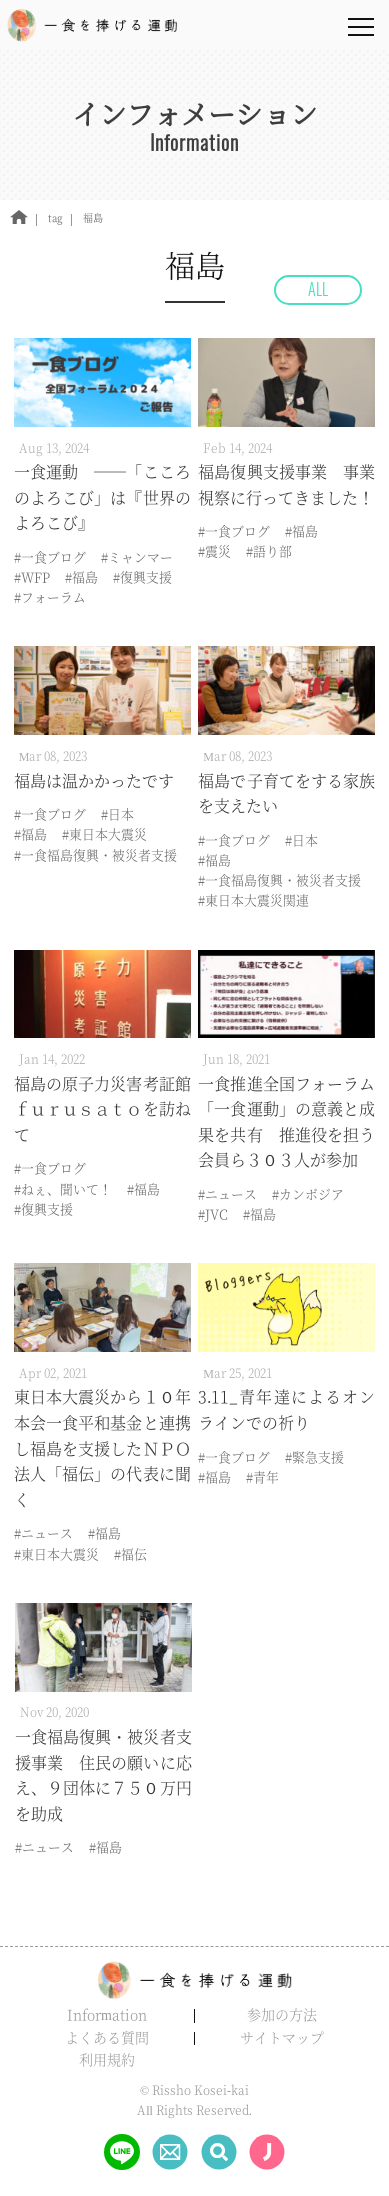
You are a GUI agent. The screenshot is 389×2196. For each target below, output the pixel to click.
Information (107, 2014)
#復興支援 (142, 576)
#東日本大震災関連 (253, 899)
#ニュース (227, 1193)
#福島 (81, 576)
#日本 (117, 813)
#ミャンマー (137, 556)
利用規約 (107, 2059)
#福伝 (130, 1553)
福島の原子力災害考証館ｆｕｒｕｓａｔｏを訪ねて (102, 1109)
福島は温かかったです (94, 780)
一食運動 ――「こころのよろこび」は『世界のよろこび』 (102, 497)
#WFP (32, 576)
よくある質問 (107, 2037)
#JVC (213, 1213)
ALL (318, 289)
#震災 (214, 550)
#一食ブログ (50, 556)
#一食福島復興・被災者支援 (95, 854)
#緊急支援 (314, 1456)
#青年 (262, 1476)
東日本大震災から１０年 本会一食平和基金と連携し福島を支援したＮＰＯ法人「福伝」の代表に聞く (110, 1447)
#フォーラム (50, 596)
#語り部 (269, 550)
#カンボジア (308, 1193)
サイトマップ (282, 2037)
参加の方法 (282, 2014)
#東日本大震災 (104, 833)
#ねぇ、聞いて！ (63, 1188)
